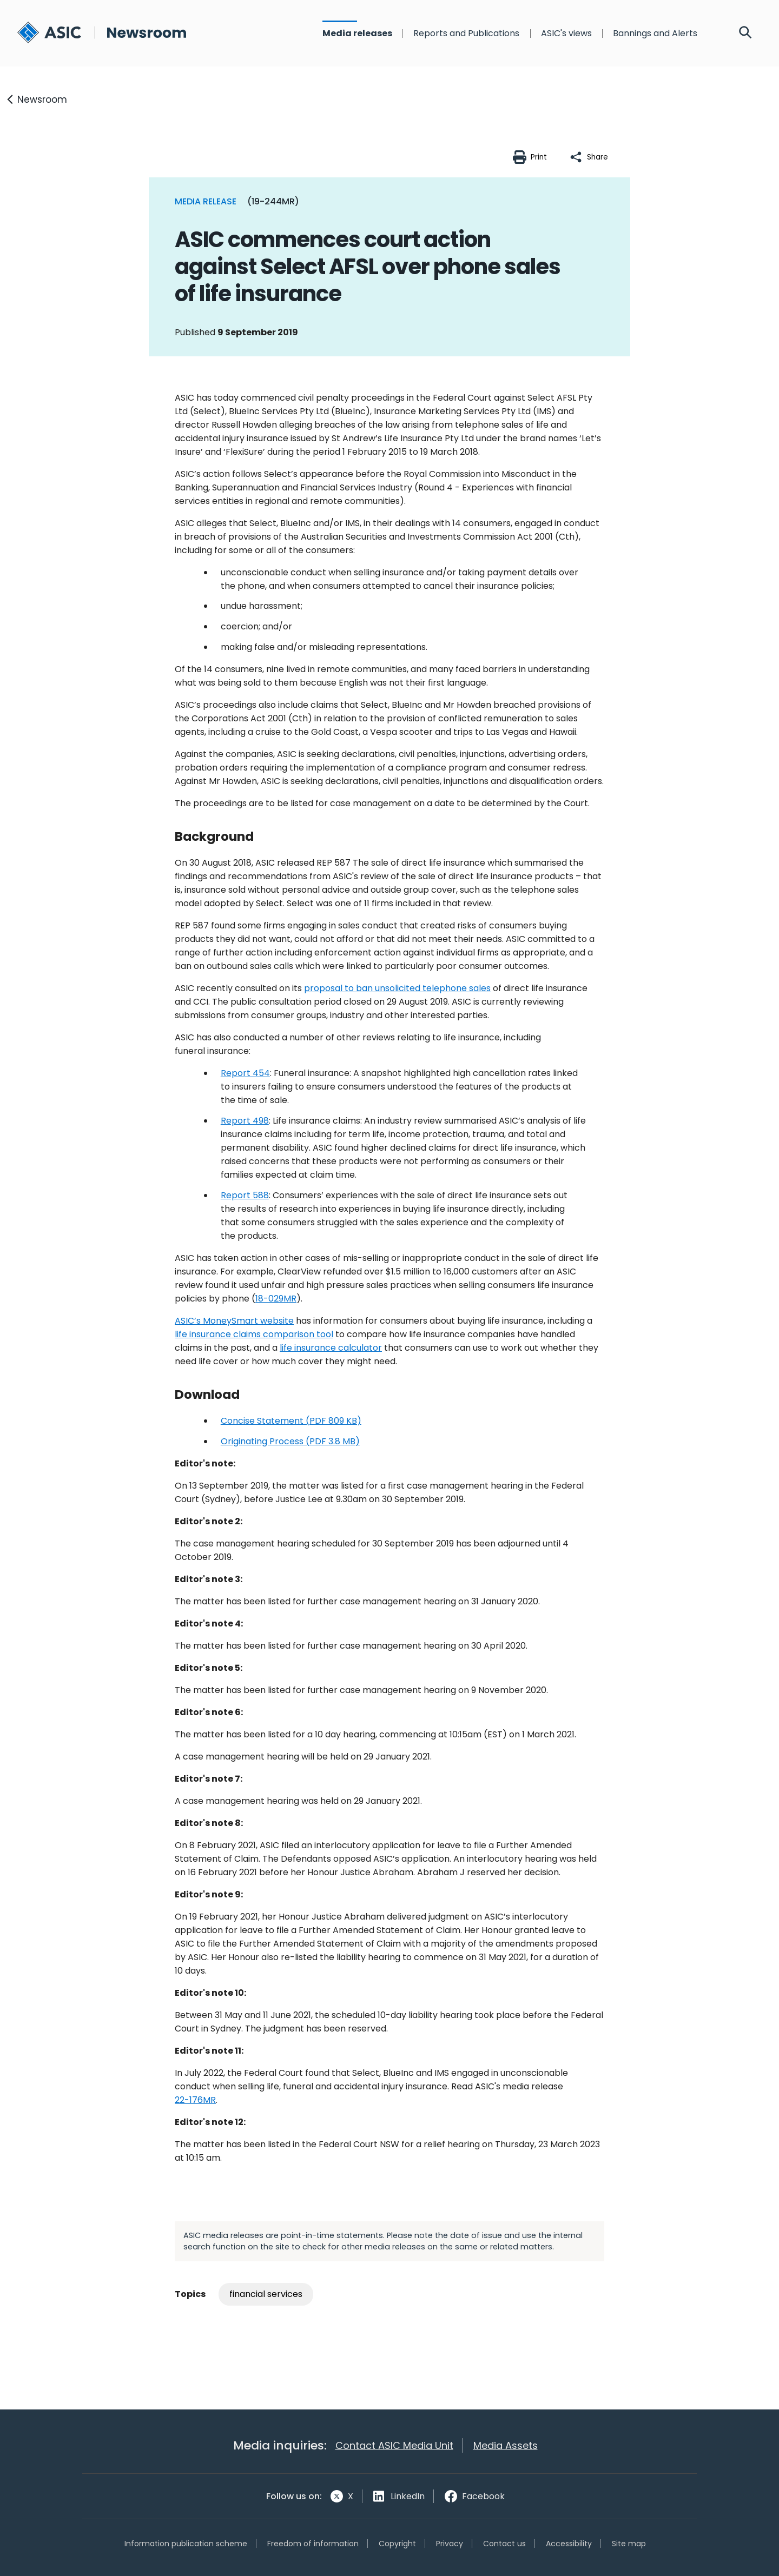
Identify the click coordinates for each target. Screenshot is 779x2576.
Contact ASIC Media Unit (394, 2445)
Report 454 (245, 1073)
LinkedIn (408, 2495)
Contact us (504, 2543)
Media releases (357, 33)
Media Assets (505, 2445)
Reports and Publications (466, 33)
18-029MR (275, 1298)
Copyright (397, 2543)
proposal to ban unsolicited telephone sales (397, 988)
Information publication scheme (185, 2543)
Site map (629, 2543)
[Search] (745, 33)
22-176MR (195, 2100)
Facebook (483, 2495)
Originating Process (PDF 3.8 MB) (290, 1441)
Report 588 (245, 1195)
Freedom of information (313, 2543)
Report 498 (245, 1120)
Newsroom (42, 99)
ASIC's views (566, 33)
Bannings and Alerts (655, 33)
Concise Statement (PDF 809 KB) (291, 1421)
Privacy (449, 2543)
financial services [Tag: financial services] (265, 2294)
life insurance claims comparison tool (254, 1334)
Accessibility (569, 2543)
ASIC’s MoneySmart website (234, 1320)
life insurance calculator (331, 1348)
